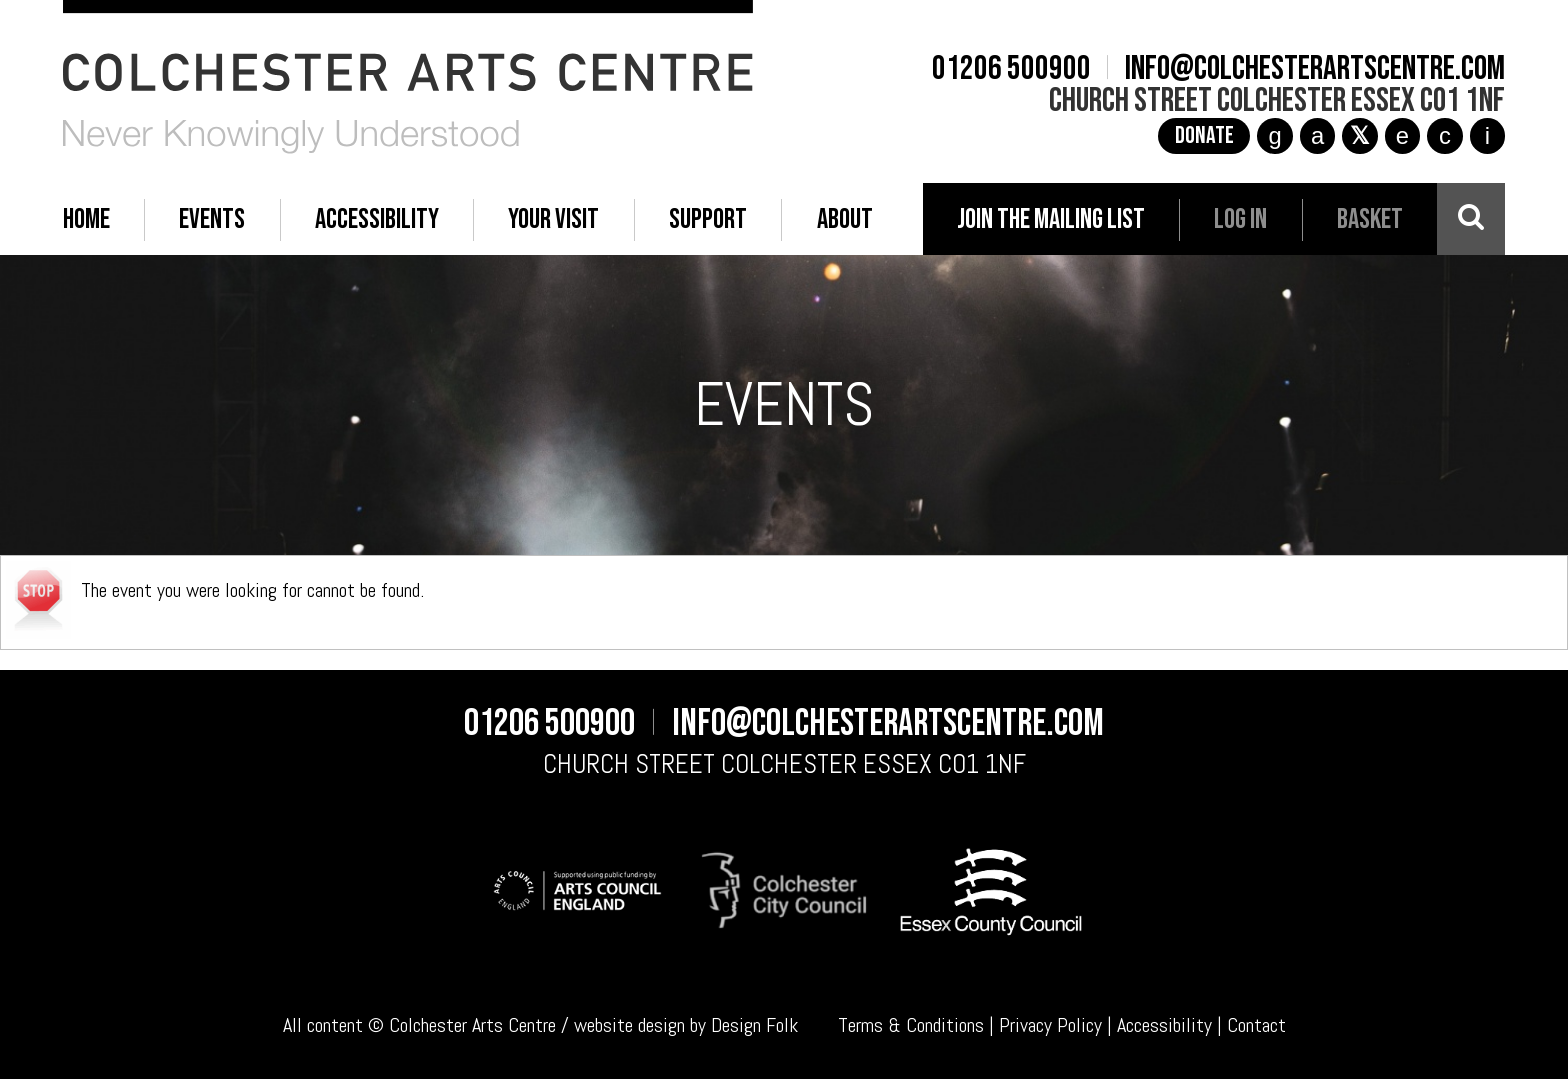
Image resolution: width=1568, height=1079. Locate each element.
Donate (1204, 136)
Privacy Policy (1050, 1025)
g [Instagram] (1274, 135)
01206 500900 (1011, 69)
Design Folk (754, 1025)
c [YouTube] (1445, 135)
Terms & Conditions (911, 1025)
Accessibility (1164, 1025)
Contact (1256, 1025)
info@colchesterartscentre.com (1315, 69)
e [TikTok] (1402, 135)
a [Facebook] (1317, 135)
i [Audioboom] (1487, 135)
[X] (1360, 136)
